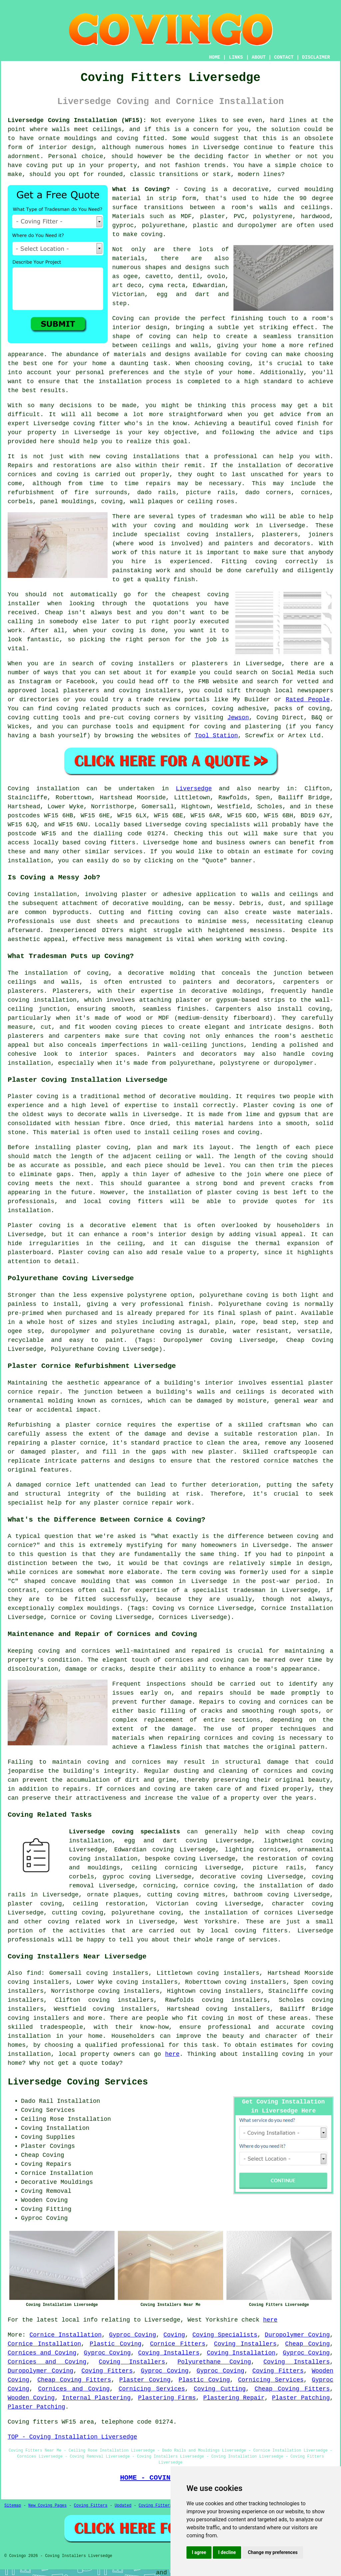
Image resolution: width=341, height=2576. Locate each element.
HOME (214, 57)
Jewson (238, 717)
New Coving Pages (47, 2505)
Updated (123, 2505)
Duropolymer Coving (297, 2335)
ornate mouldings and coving (88, 138)
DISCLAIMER (316, 57)
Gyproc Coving (132, 2335)
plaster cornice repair (133, 1503)
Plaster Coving (144, 2380)
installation (120, 381)
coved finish (297, 423)
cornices (315, 492)
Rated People (308, 699)
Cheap (54, 612)
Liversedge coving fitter (77, 423)
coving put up (50, 165)
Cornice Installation (65, 2335)
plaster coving (102, 1147)
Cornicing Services (271, 2380)
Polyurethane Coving (214, 2362)
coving (152, 234)
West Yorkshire (210, 1921)
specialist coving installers (197, 534)
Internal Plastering (96, 2398)
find (34, 1973)
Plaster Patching (301, 2398)
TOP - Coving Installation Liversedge (72, 2437)
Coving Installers (245, 2344)
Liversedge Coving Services (78, 2082)
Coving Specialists (224, 2335)
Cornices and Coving (42, 2353)
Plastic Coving (115, 2344)
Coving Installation (241, 2353)
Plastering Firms (166, 2398)
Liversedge (194, 788)
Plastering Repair (233, 2398)
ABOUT (259, 57)
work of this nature (146, 552)
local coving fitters (123, 1201)
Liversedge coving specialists (124, 1831)
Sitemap (12, 2505)
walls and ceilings (294, 207)
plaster (212, 216)
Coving (123, 318)
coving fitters (110, 842)
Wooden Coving (31, 2398)
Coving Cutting (220, 2389)
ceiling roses (210, 501)
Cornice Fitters (177, 2344)
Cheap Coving (307, 2344)
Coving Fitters (107, 2371)
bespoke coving (170, 1858)
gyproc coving (127, 1876)
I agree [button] (199, 2552)
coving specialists (217, 824)
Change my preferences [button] (272, 2552)
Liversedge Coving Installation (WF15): (77, 120)
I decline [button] (227, 2552)
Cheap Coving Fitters (74, 2380)
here (172, 2054)
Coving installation (44, 788)
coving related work (84, 1921)
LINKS (236, 57)
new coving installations (134, 456)
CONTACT (284, 57)
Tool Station (216, 735)
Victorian (128, 294)
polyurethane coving (146, 1912)
